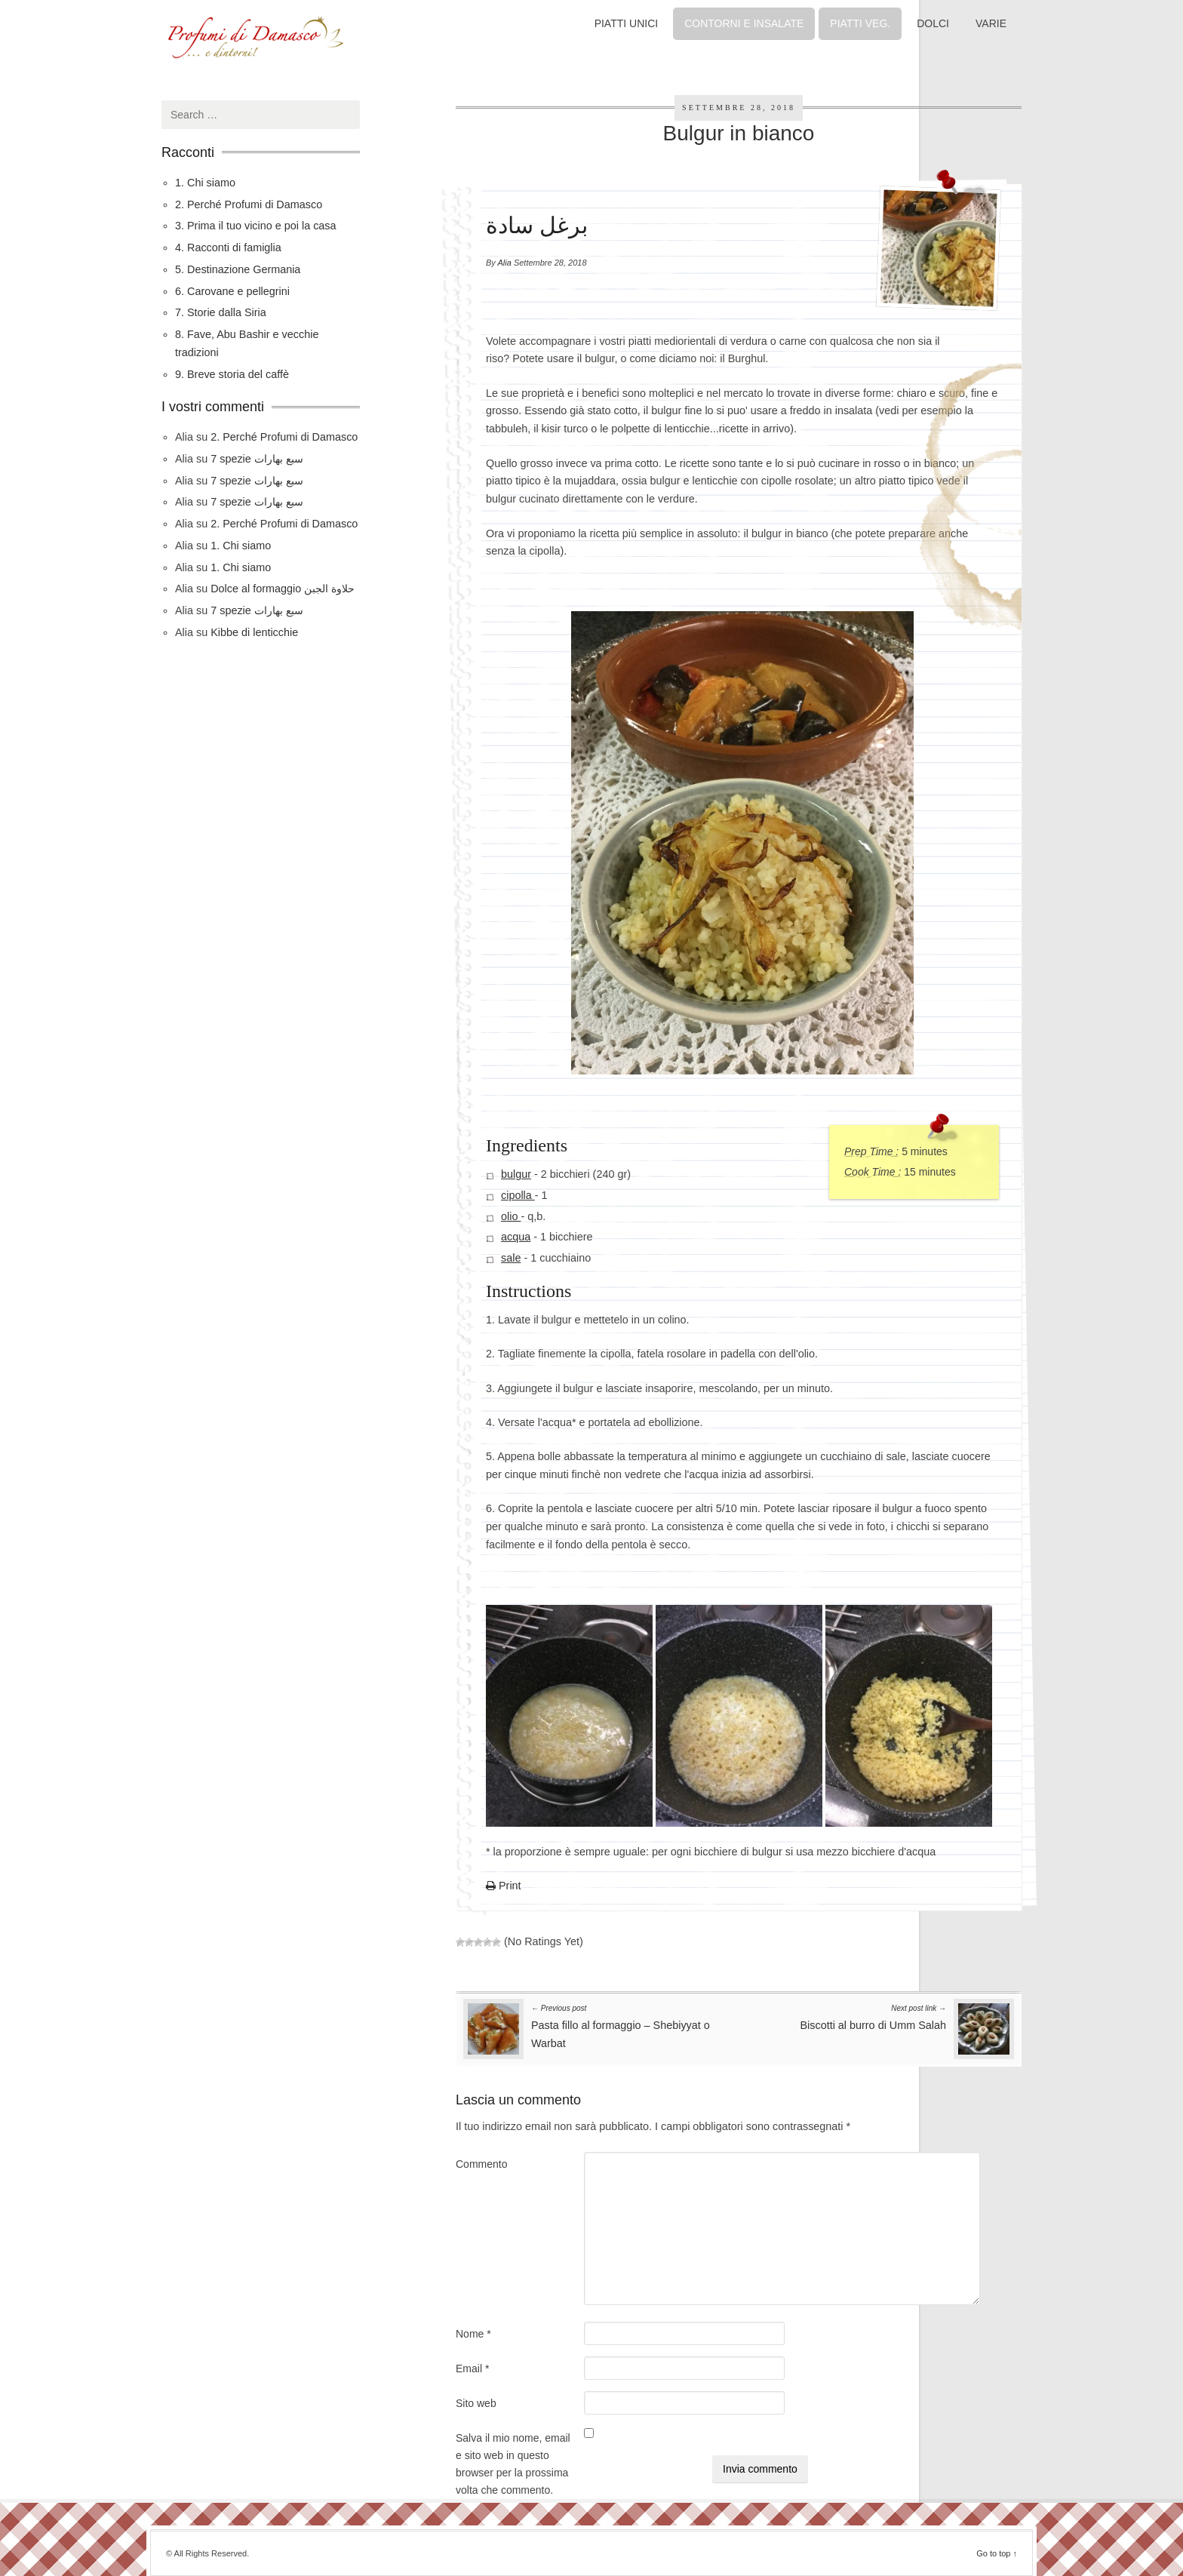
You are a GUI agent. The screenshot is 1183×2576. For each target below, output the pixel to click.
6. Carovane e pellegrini (232, 291)
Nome (473, 2334)
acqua (515, 1237)
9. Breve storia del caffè (232, 374)
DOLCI (933, 23)
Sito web (476, 2403)
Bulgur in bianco (739, 133)
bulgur (516, 1174)
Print (503, 1886)
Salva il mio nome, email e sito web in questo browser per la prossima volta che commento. (513, 2464)
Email (472, 2368)
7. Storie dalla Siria (220, 312)
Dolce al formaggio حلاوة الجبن (282, 589)
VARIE (991, 23)
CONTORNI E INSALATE (744, 23)
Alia (505, 262)
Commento (481, 2164)
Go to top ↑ (996, 2553)
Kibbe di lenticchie (254, 632)
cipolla (518, 1195)
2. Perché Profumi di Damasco (248, 204)
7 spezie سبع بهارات (256, 459)
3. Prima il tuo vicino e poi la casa (255, 226)
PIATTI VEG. (860, 23)
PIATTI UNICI (627, 23)
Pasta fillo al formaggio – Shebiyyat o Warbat (620, 2025)
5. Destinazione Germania (237, 269)
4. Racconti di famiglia (228, 247)
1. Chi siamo (205, 183)
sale (511, 1258)
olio (511, 1216)
